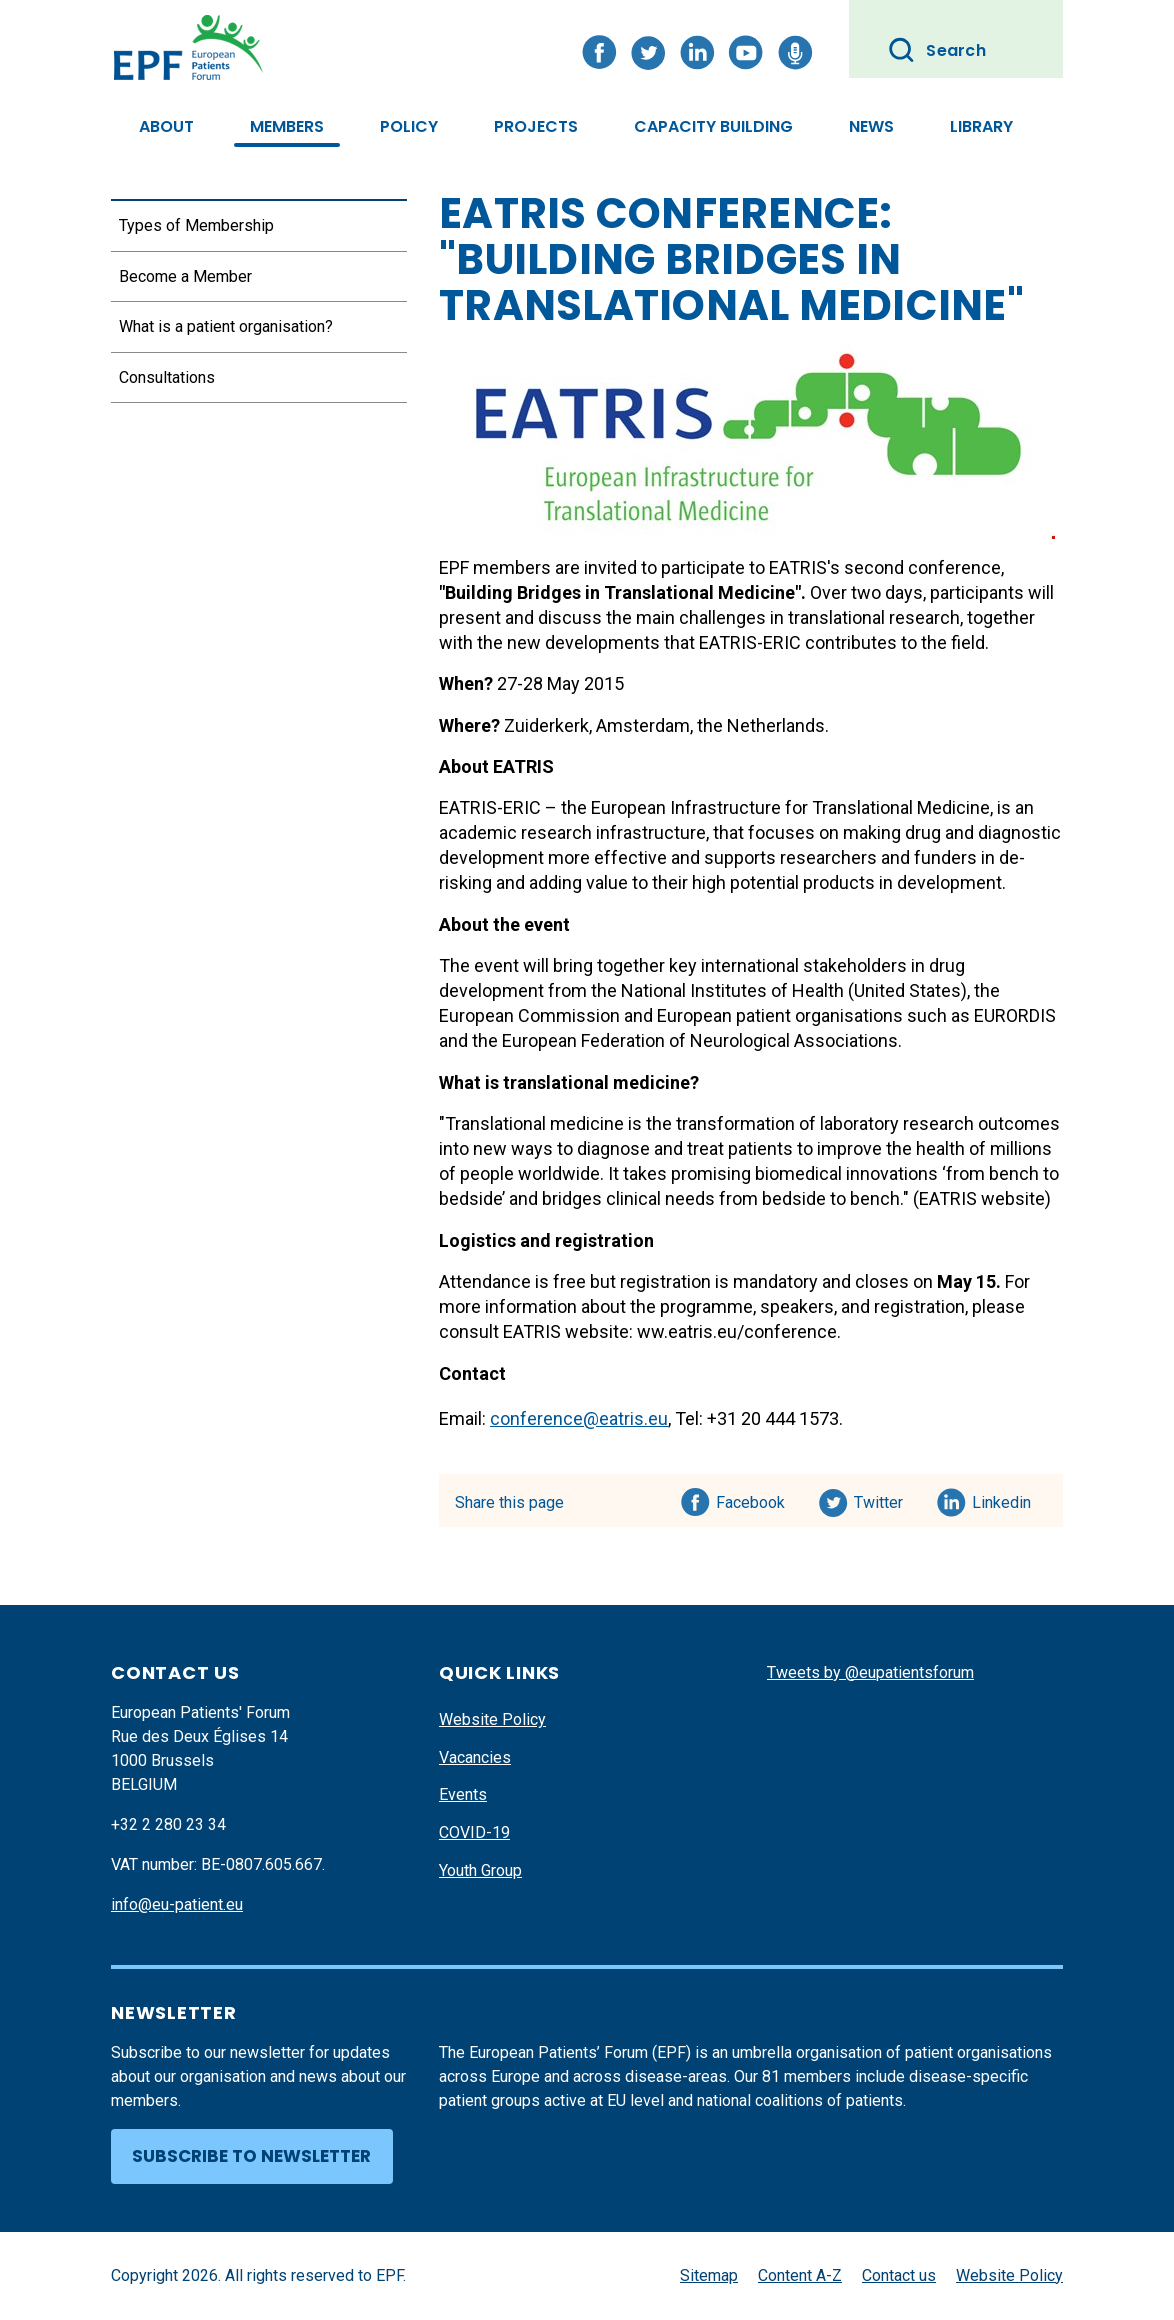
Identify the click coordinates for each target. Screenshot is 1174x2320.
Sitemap (709, 2275)
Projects (536, 126)
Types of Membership (196, 225)
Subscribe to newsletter (251, 2156)
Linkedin (1002, 1499)
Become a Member (185, 276)
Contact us (899, 2275)
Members (287, 126)
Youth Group (480, 1870)
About (166, 126)
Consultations (167, 377)
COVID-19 (474, 1832)
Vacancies (475, 1757)
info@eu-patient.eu (177, 1904)
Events (463, 1794)
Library (981, 126)
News (871, 126)
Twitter (884, 1499)
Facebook (750, 1499)
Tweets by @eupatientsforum (870, 1672)
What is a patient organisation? (226, 326)
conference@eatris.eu (579, 1418)
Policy (409, 126)
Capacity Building (713, 126)
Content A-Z (800, 2275)
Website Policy (492, 1719)
